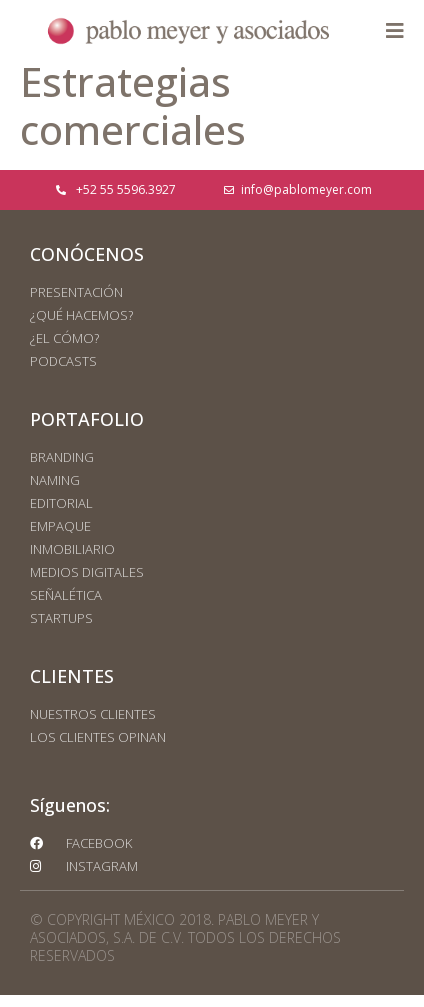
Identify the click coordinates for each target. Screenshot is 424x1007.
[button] (394, 31)
